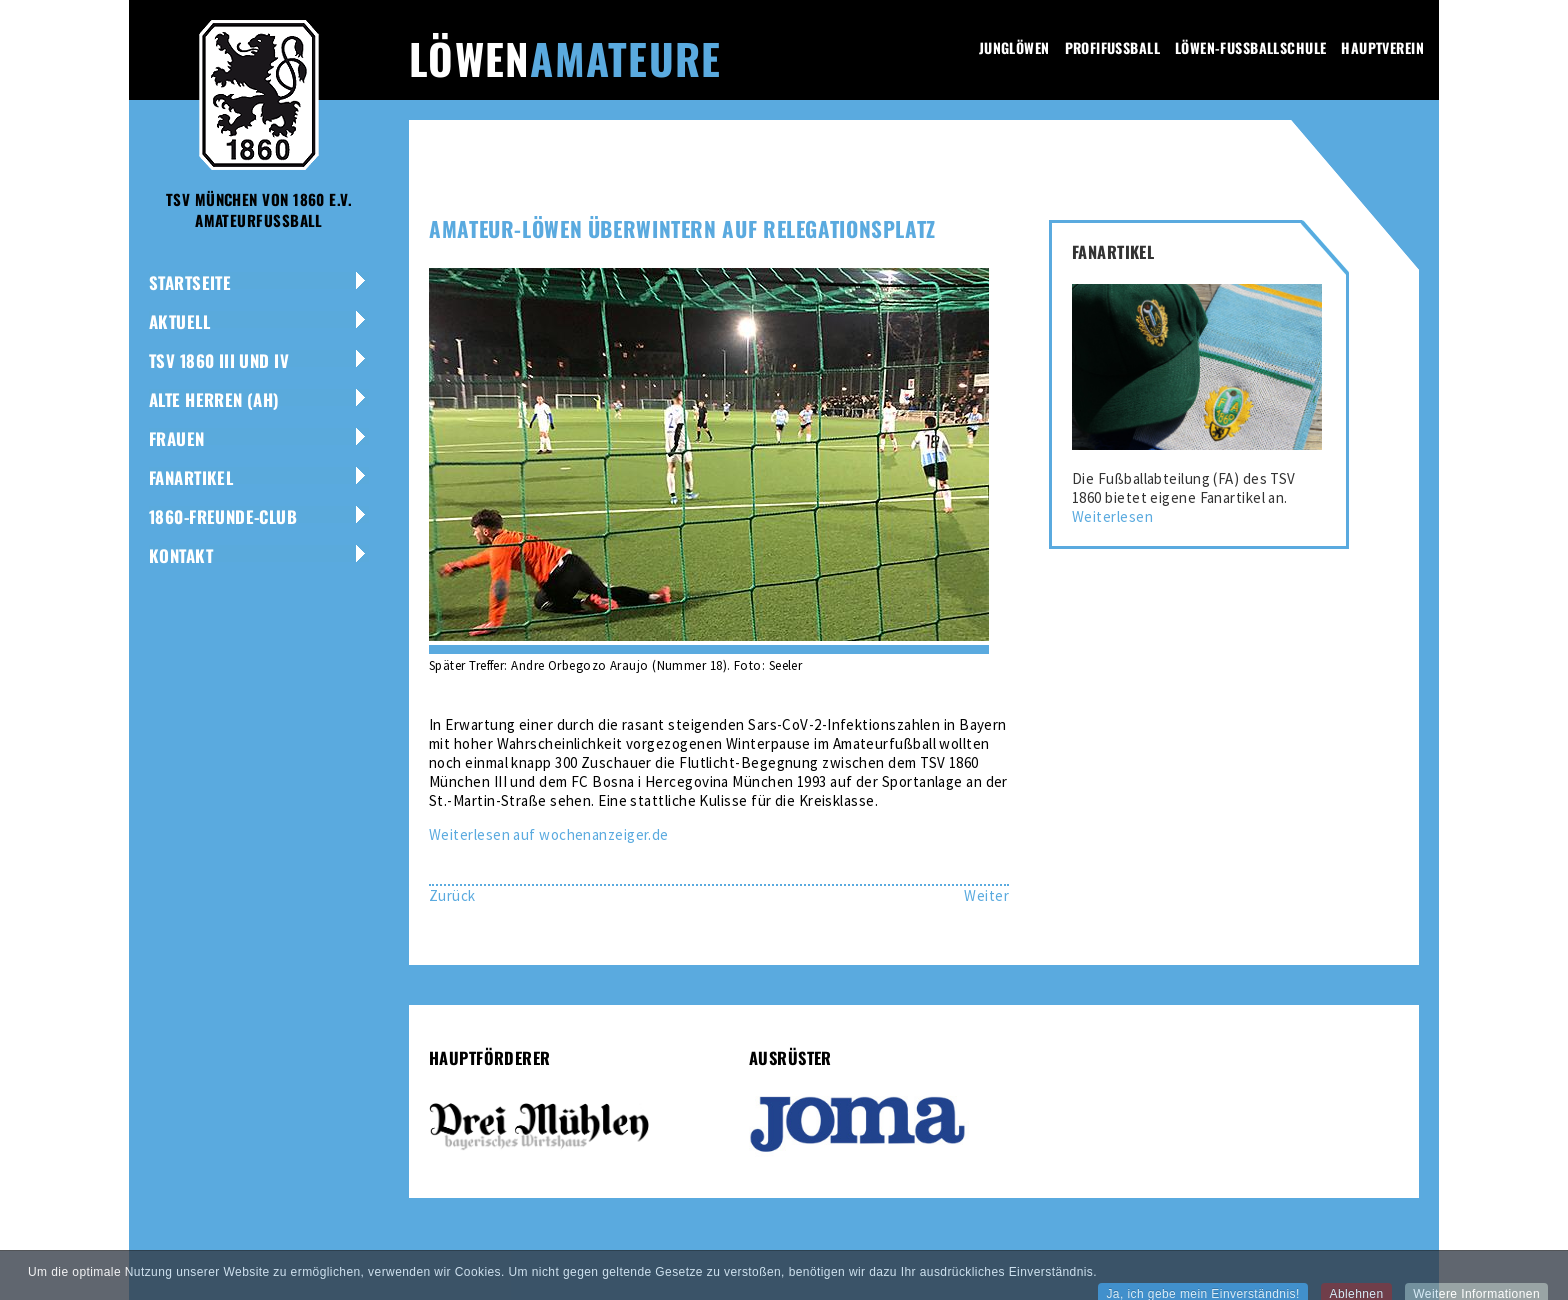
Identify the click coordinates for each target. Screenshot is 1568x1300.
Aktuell (179, 321)
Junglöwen (1014, 47)
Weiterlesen (1112, 516)
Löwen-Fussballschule (1250, 47)
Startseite (190, 282)
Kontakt (181, 555)
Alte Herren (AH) (214, 399)
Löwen (565, 58)
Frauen (177, 438)
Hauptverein (1382, 47)
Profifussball (1112, 47)
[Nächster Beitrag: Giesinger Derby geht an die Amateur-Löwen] (986, 895)
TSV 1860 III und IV (219, 360)
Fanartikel (191, 477)
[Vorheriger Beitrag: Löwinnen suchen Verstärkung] (452, 895)
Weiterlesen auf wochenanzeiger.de (549, 834)
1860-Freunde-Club (223, 516)
